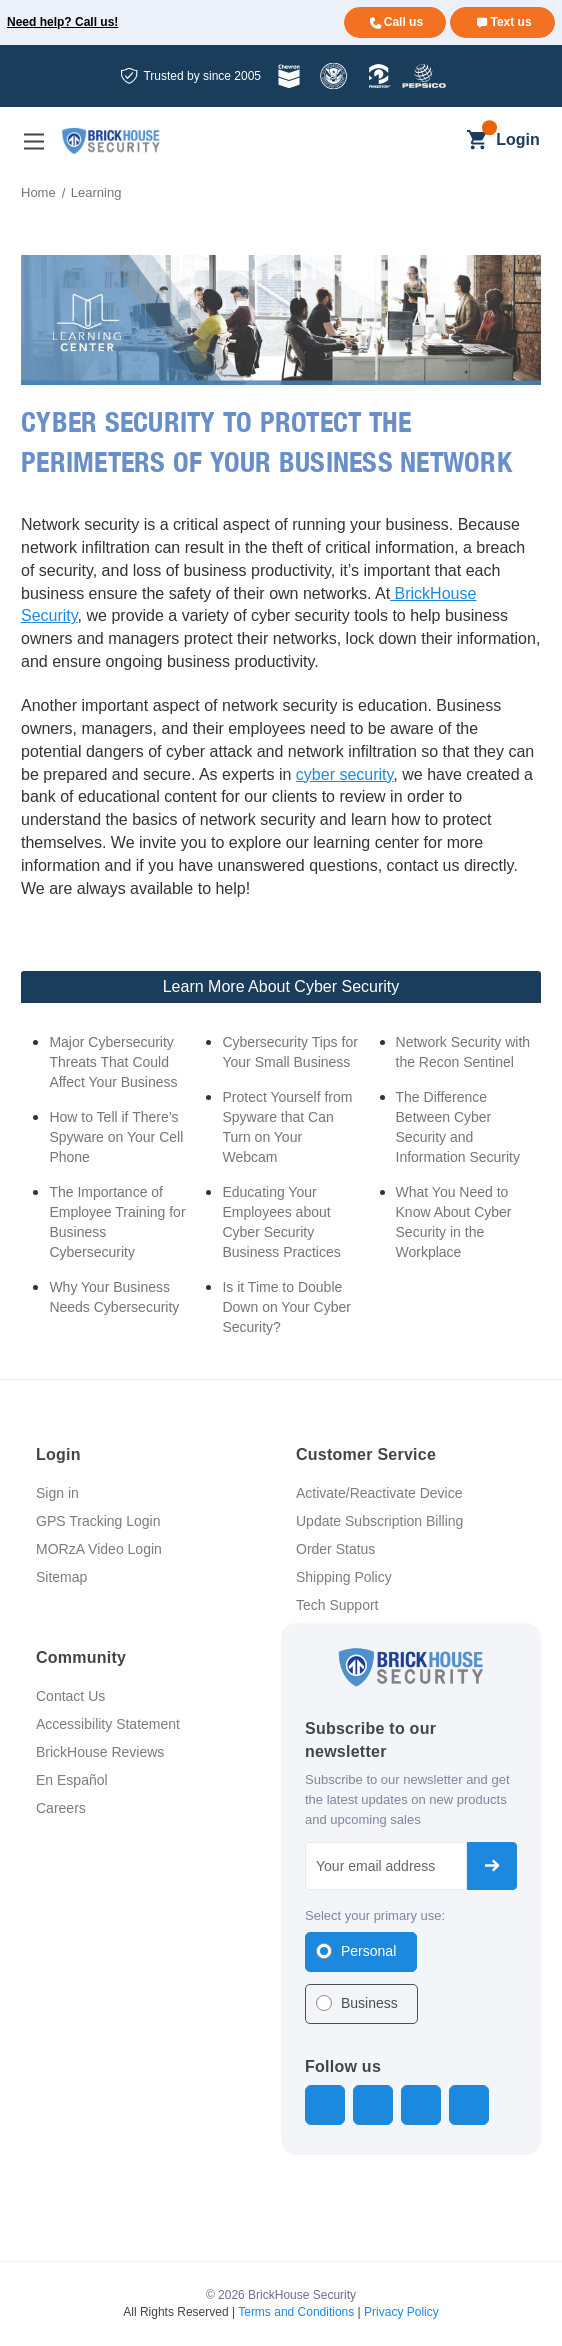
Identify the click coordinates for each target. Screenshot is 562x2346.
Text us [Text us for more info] (510, 22)
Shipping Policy (344, 1577)
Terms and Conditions (296, 2312)
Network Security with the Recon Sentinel (463, 1052)
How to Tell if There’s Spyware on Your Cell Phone (116, 1137)
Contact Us (70, 1696)
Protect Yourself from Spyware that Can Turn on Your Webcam (287, 1127)
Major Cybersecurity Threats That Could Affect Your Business (113, 1062)
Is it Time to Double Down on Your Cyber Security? (286, 1307)
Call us (403, 22)
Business (369, 2003)
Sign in (57, 1493)
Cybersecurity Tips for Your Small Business (289, 1052)
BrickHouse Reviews (100, 1752)
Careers (61, 1808)
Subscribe (492, 1866)
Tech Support (337, 1605)
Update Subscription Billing (379, 1521)
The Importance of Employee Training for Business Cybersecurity (117, 1222)
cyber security (345, 774)
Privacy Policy (401, 2312)
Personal (368, 1951)
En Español (72, 1780)
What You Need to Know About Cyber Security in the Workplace (454, 1222)
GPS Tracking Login (98, 1521)
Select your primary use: (375, 1915)
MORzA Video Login (99, 1549)
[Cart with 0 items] (476, 141)
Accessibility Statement (108, 1724)
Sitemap (61, 1577)
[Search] (442, 141)
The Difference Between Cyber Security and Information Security (458, 1127)
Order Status (335, 1549)
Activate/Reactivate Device (379, 1493)
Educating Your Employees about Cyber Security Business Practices (281, 1222)
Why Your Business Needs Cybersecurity (114, 1297)
